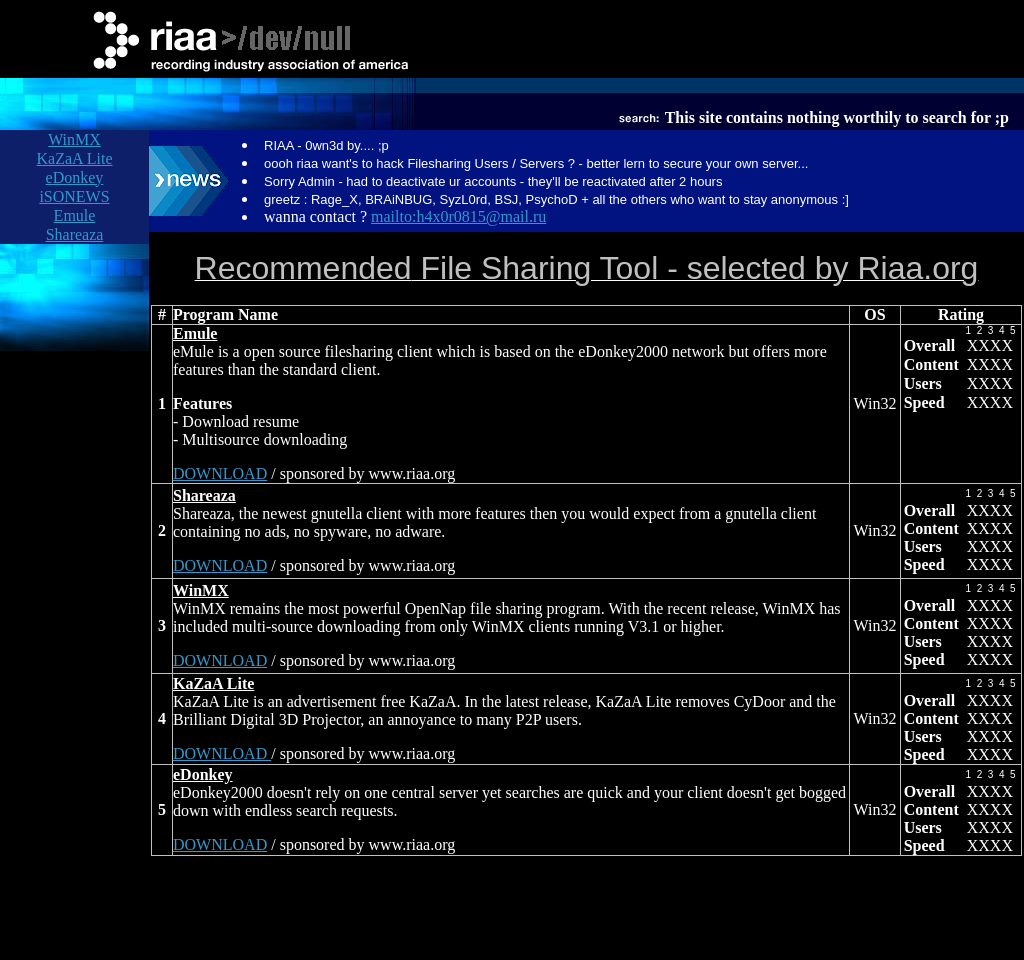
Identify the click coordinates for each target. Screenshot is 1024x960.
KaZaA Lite (75, 158)
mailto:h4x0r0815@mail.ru (458, 216)
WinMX (74, 139)
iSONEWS (74, 196)
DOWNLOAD (220, 473)
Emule (75, 215)
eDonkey (75, 177)
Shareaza (75, 234)
